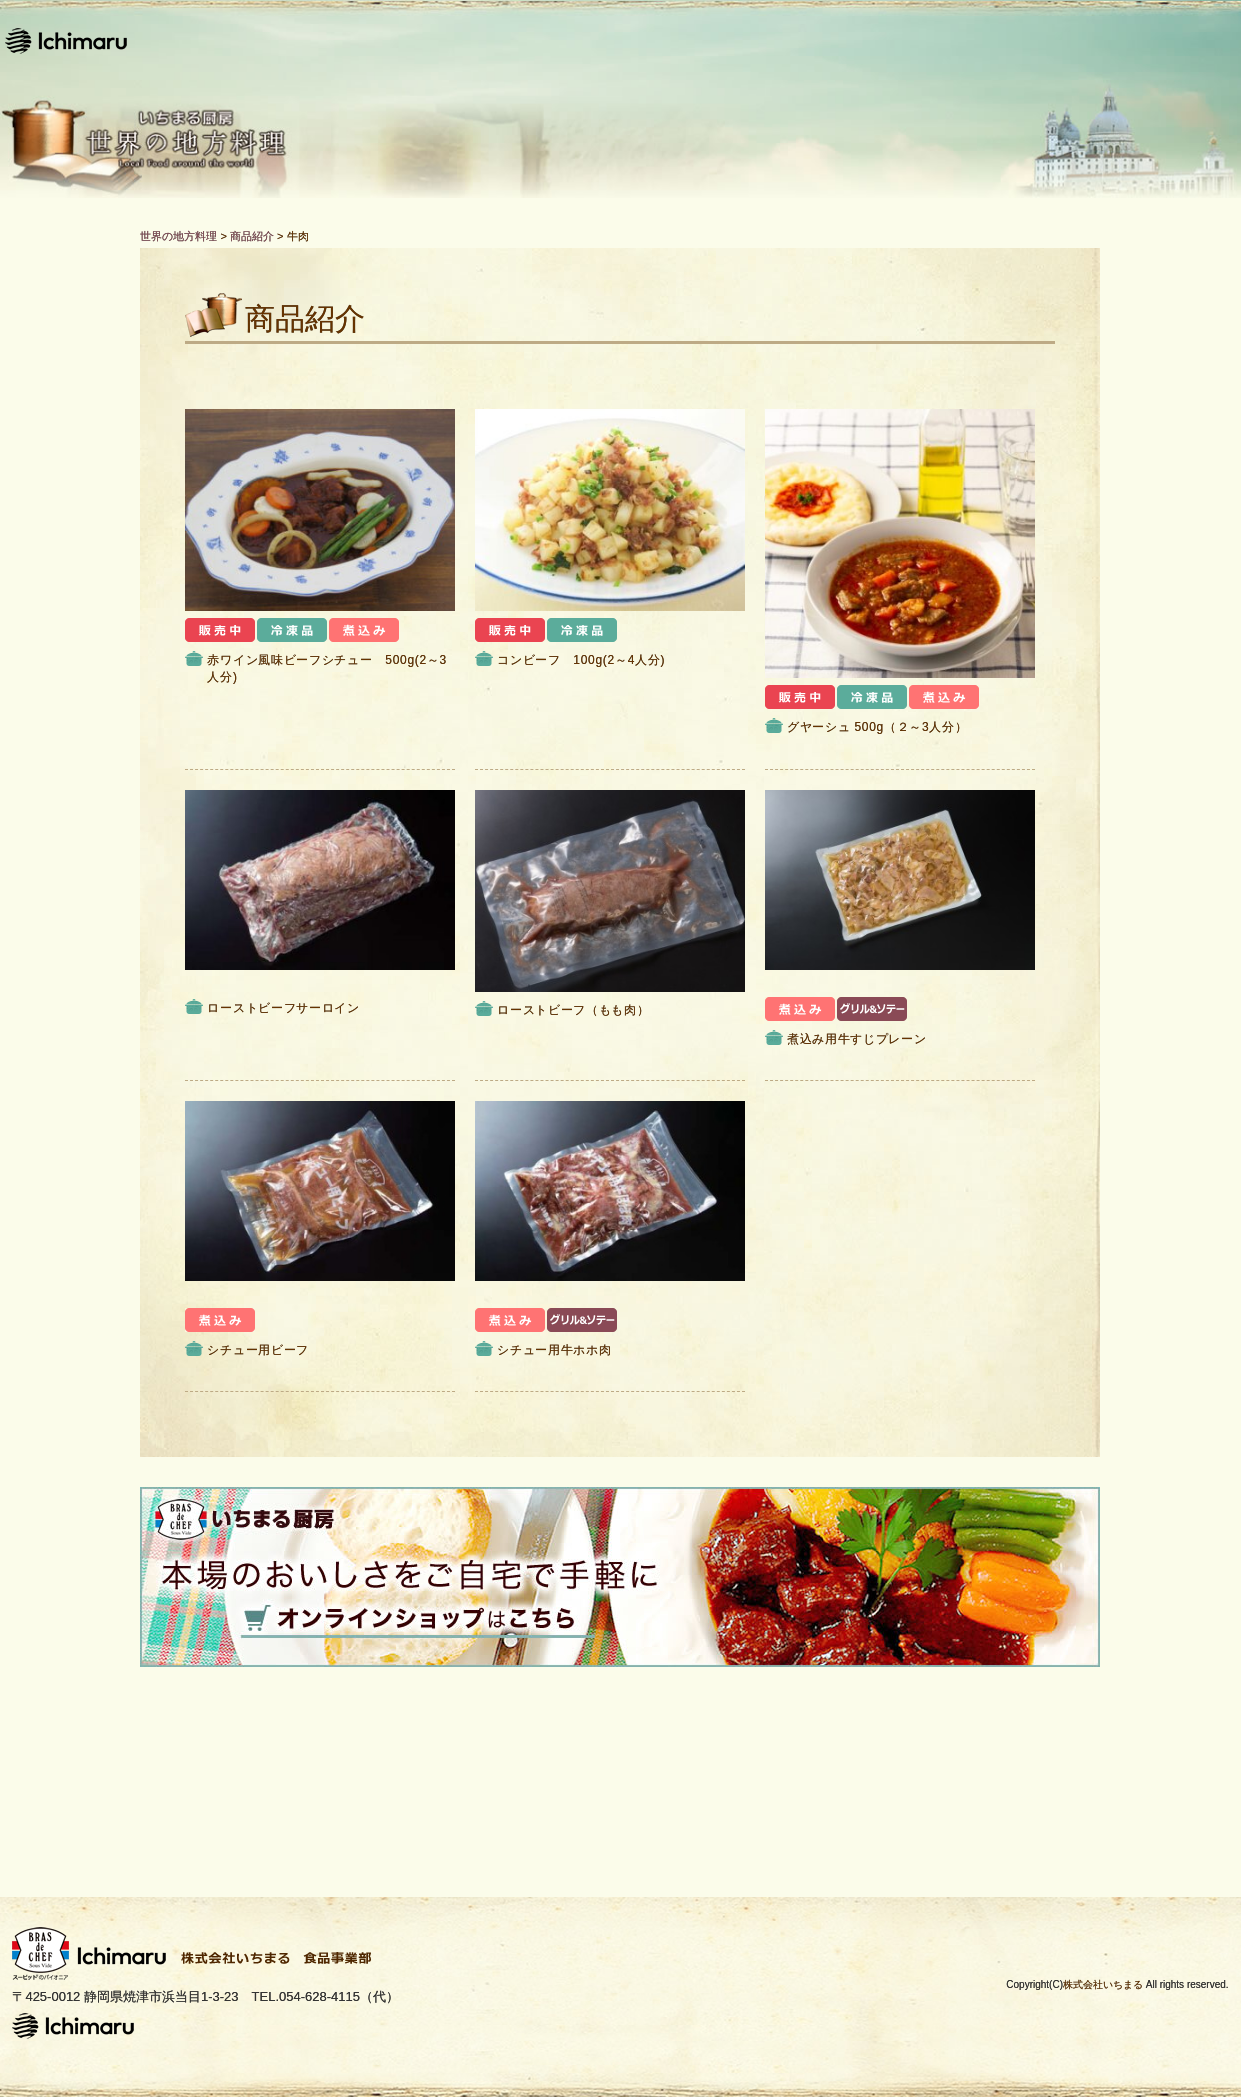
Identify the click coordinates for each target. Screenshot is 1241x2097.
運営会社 (1018, 40)
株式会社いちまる (1103, 1984)
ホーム (456, 40)
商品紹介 (688, 40)
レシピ (566, 40)
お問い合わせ (1166, 40)
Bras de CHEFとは (853, 40)
